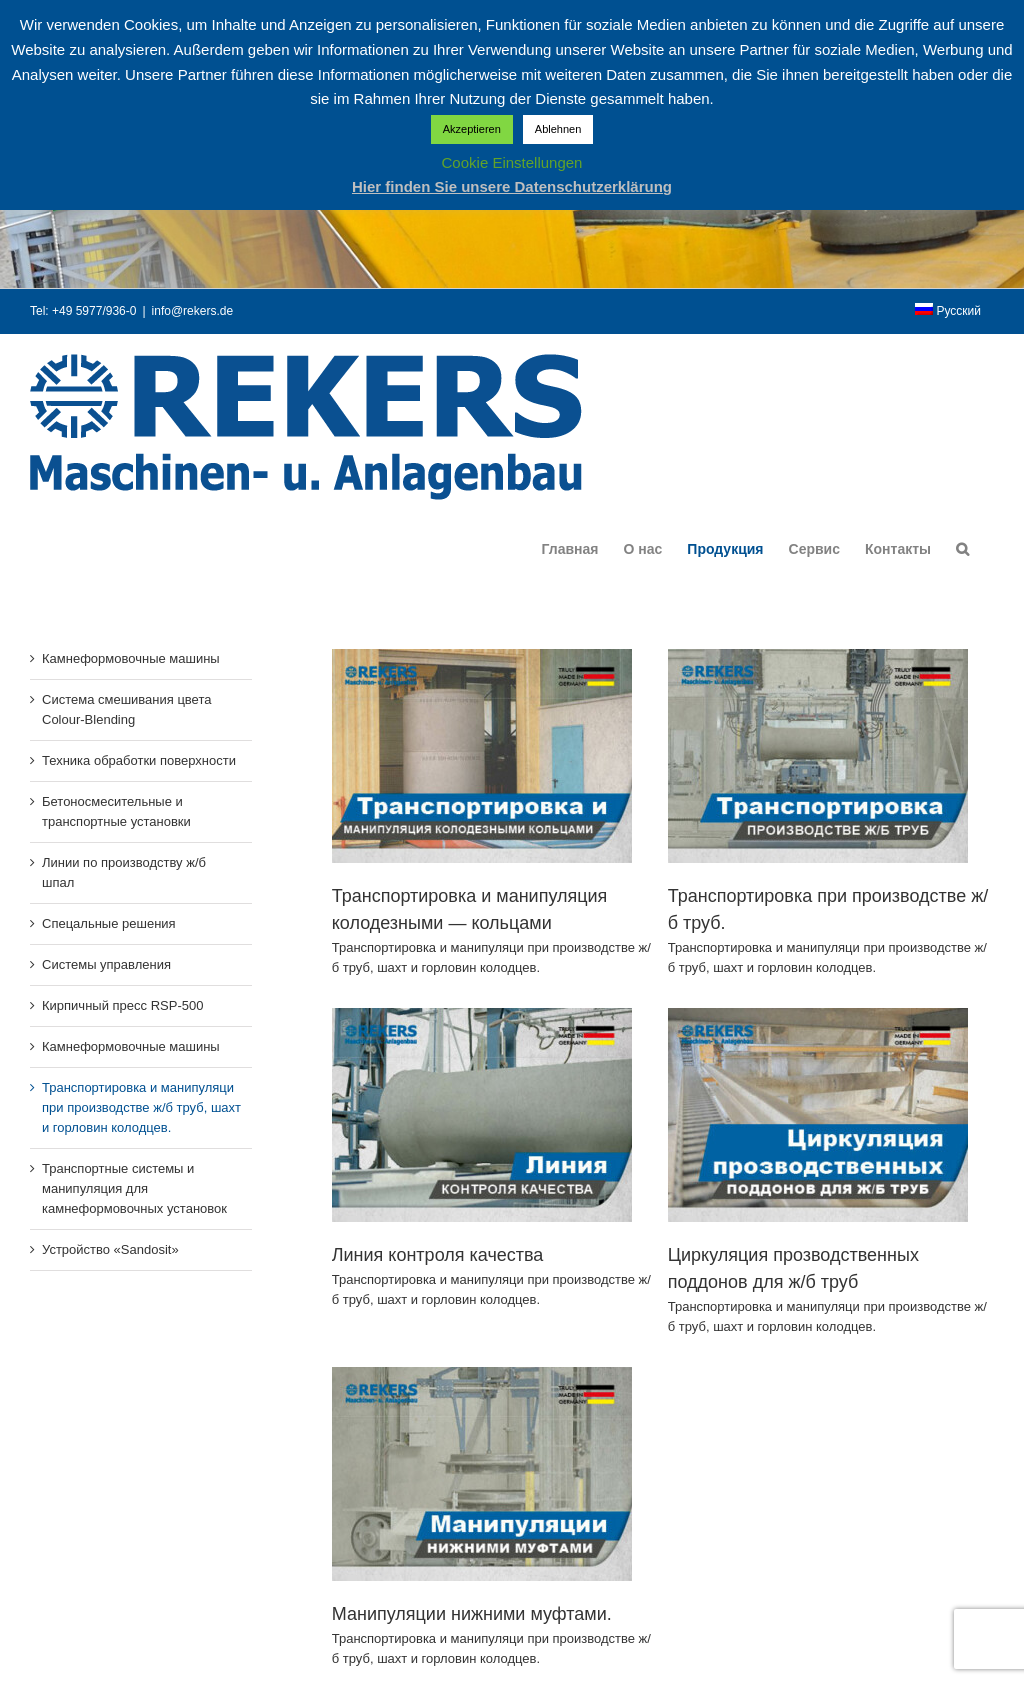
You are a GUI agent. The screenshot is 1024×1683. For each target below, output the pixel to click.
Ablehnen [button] (558, 129)
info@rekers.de (193, 311)
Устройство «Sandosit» (110, 1249)
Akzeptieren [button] (472, 129)
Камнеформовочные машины (131, 658)
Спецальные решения (109, 923)
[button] (962, 549)
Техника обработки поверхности (139, 760)
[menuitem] (948, 311)
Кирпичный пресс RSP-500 (122, 1005)
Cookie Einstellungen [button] (512, 162)
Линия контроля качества (471, 1228)
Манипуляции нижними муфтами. (489, 1588)
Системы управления (106, 964)
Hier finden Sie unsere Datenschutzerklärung (512, 186)
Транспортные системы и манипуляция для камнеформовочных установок (134, 1188)
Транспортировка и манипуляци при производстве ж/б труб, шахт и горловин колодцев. (141, 1107)
